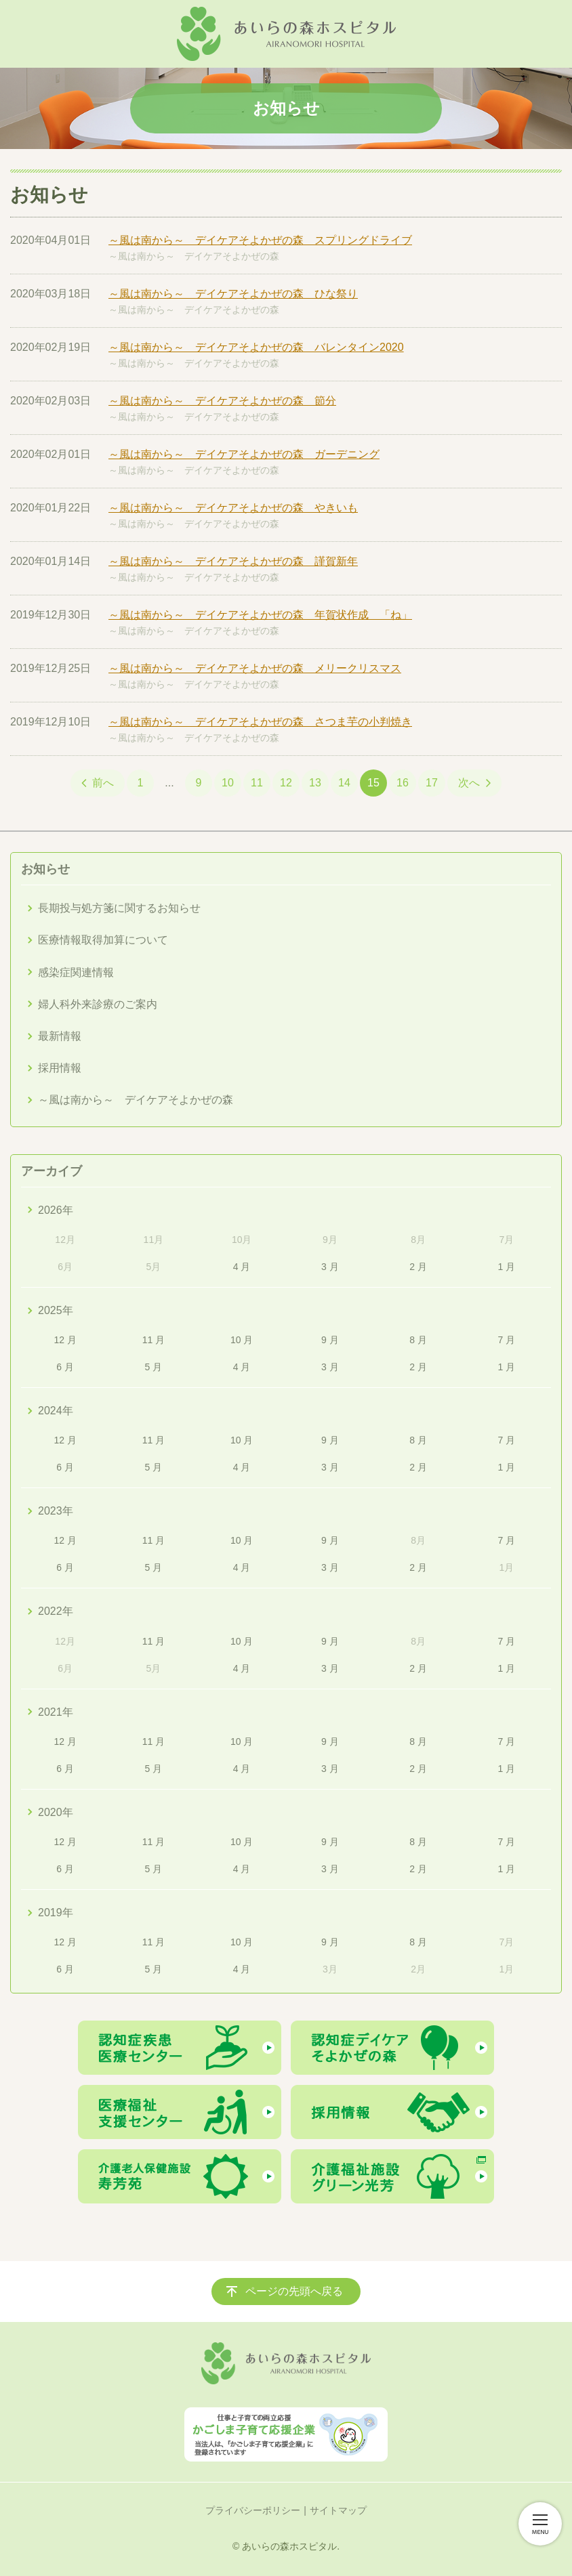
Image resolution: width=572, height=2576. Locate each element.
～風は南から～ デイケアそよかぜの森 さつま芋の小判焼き (260, 721)
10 (228, 782)
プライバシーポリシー (252, 2510)
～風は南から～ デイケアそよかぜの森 (193, 256)
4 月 (242, 1266)
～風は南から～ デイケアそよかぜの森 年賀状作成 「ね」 (260, 614)
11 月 (153, 1339)
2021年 (55, 1712)
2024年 (55, 1410)
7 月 (507, 1339)
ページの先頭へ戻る (294, 2291)
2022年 (55, 1611)
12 (286, 782)
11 (257, 782)
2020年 (55, 1812)
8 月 (418, 1339)
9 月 (330, 1339)
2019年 (55, 1912)
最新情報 (59, 1036)
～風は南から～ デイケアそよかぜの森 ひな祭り (233, 293)
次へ (469, 782)
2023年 (55, 1511)
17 (432, 782)
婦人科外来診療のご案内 (97, 1004)
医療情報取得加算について (103, 940)
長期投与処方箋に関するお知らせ (119, 908)
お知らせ (45, 869)
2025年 (55, 1310)
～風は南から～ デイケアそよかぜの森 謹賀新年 (233, 561)
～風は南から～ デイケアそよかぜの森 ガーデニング (244, 454)
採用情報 (59, 1068)
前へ (103, 782)
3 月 (330, 1266)
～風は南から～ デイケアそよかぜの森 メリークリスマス (254, 668)
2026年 (55, 1210)
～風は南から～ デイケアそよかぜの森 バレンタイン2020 (256, 347)
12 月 (65, 1339)
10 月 (241, 1339)
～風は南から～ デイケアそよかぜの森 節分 (222, 400)
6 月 (65, 1366)
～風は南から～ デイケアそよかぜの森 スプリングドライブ (260, 240)
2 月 (418, 1266)
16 (402, 782)
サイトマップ (338, 2510)
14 (344, 782)
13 (315, 782)
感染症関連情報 (76, 972)
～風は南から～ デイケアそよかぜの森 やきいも (233, 507)
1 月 (507, 1266)
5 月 (154, 1366)
